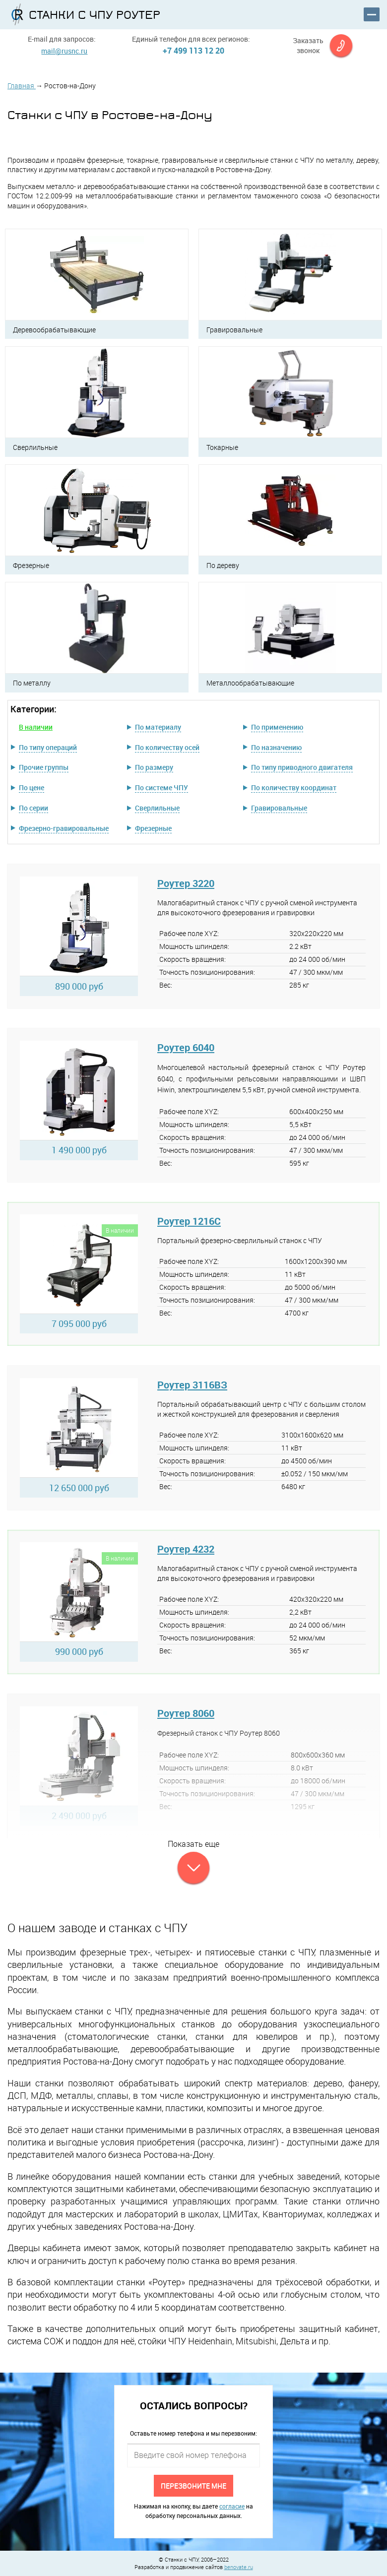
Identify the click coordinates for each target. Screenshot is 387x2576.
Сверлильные (157, 808)
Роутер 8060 (185, 1713)
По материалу (158, 727)
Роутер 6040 (185, 1047)
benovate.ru (238, 2567)
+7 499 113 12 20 (193, 50)
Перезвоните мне (193, 2485)
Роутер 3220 (185, 883)
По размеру (154, 767)
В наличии (36, 727)
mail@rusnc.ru (64, 51)
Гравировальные (279, 808)
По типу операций (48, 747)
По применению (277, 727)
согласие (232, 2506)
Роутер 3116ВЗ (192, 1384)
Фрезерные (153, 828)
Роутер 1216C (189, 1221)
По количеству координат (293, 787)
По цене (31, 787)
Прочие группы (43, 767)
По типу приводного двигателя (302, 767)
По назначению (276, 747)
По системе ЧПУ (161, 787)
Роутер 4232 (185, 1549)
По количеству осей (167, 747)
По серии (33, 808)
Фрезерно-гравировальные (64, 828)
